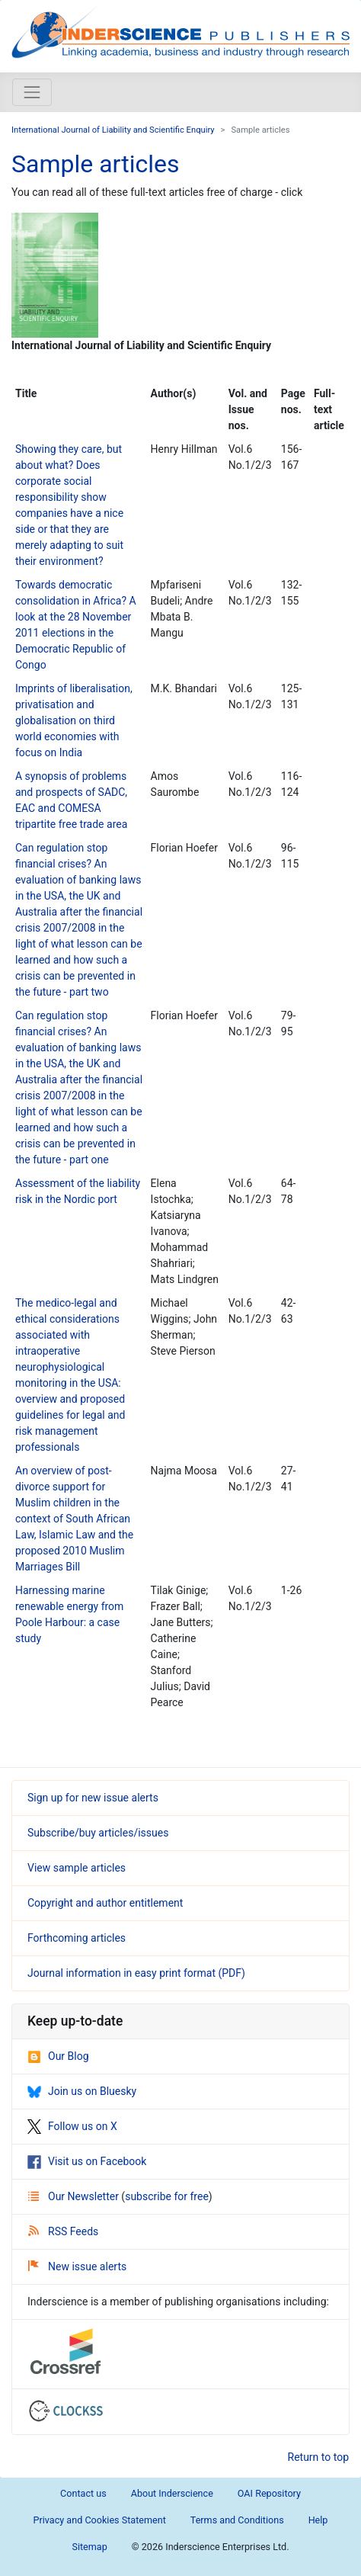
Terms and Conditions (237, 2520)
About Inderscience (172, 2493)
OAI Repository (269, 2493)
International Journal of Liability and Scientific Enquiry (113, 130)
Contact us (83, 2493)
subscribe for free (167, 2196)
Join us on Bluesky (81, 2091)
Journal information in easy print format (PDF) (136, 1973)
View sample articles (76, 1868)
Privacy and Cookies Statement (100, 2520)
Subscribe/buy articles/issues (97, 1833)
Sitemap (89, 2546)
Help (318, 2520)
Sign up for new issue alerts (92, 1798)
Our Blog (58, 2056)
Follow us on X (72, 2126)
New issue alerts (77, 2266)
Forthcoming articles (76, 1938)
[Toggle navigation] (32, 92)
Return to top (319, 2457)
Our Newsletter (74, 2196)
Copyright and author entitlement (105, 1903)
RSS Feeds (63, 2231)
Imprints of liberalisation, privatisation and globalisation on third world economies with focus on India (74, 720)
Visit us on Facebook (86, 2161)
